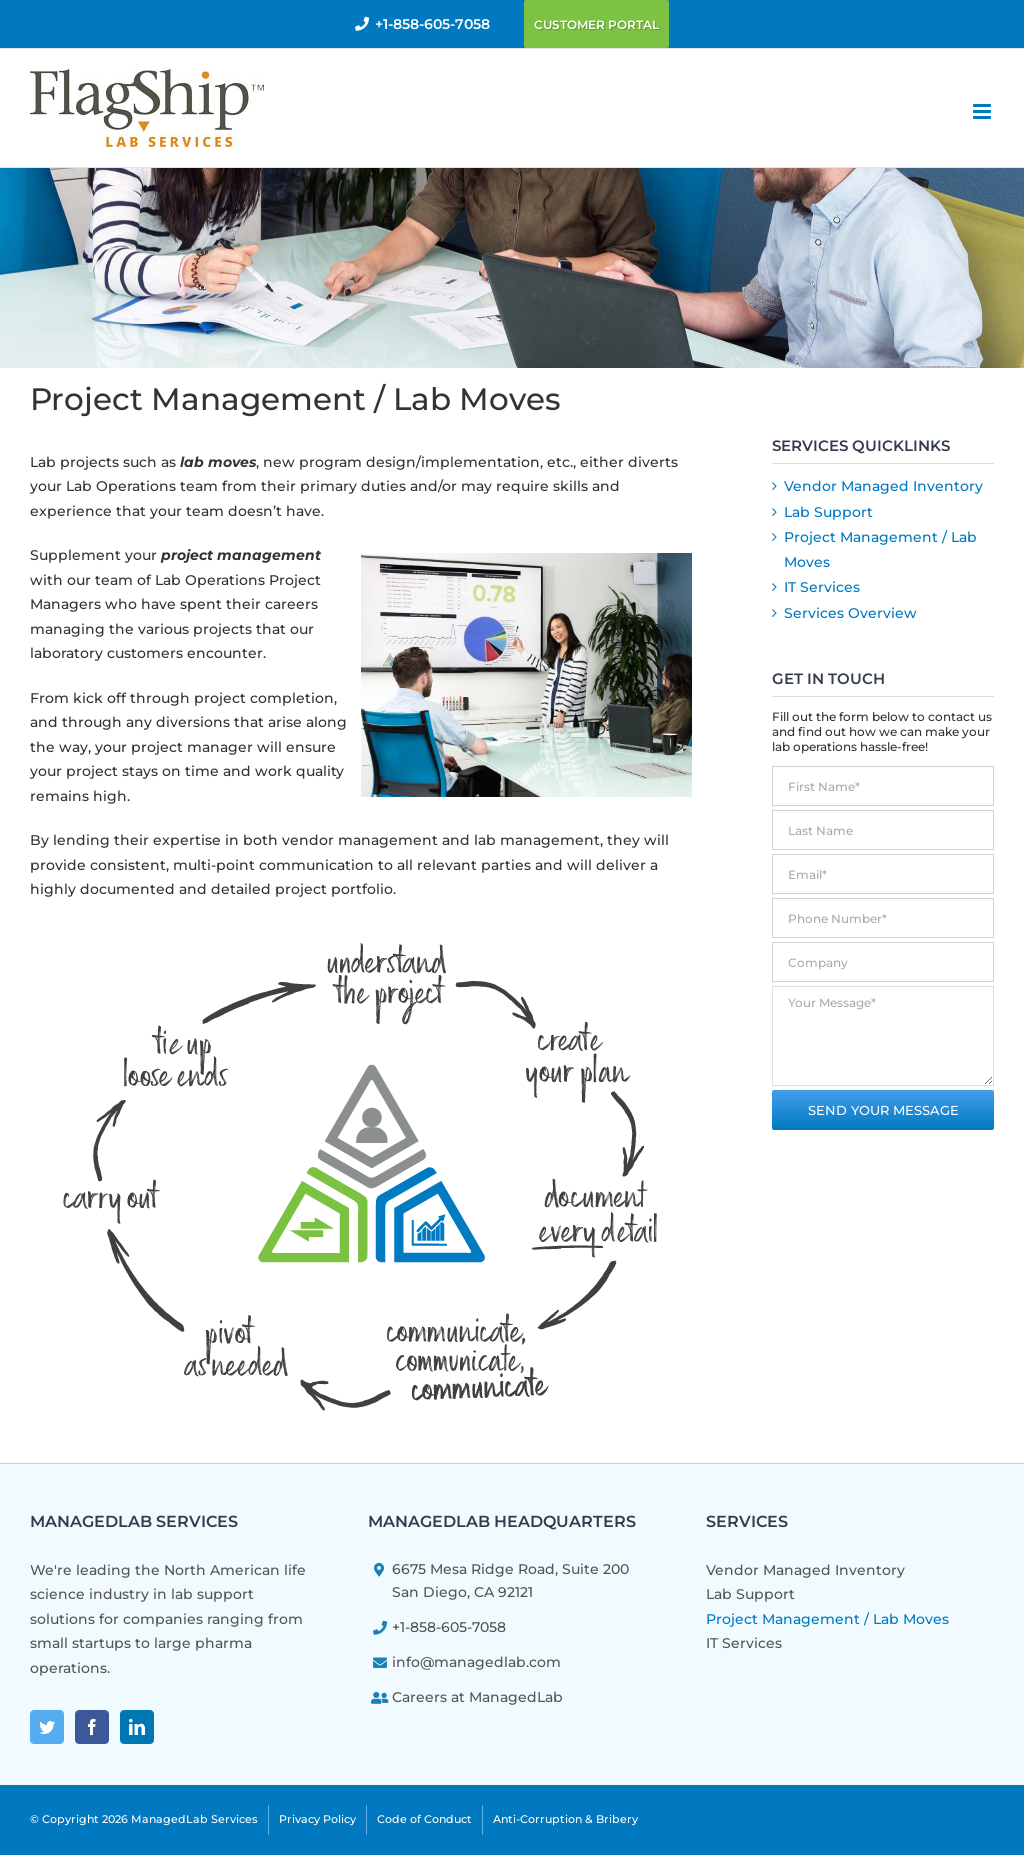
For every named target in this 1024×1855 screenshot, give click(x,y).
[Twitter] (47, 1727)
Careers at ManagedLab (477, 1697)
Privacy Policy (317, 1819)
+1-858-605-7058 (432, 24)
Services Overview (850, 613)
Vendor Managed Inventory (883, 486)
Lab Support (828, 512)
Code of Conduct (424, 1819)
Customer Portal (596, 24)
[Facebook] (92, 1727)
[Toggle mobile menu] (983, 111)
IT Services (822, 587)
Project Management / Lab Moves (827, 1619)
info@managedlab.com (476, 1662)
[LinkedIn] (137, 1727)
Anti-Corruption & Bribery (565, 1819)
